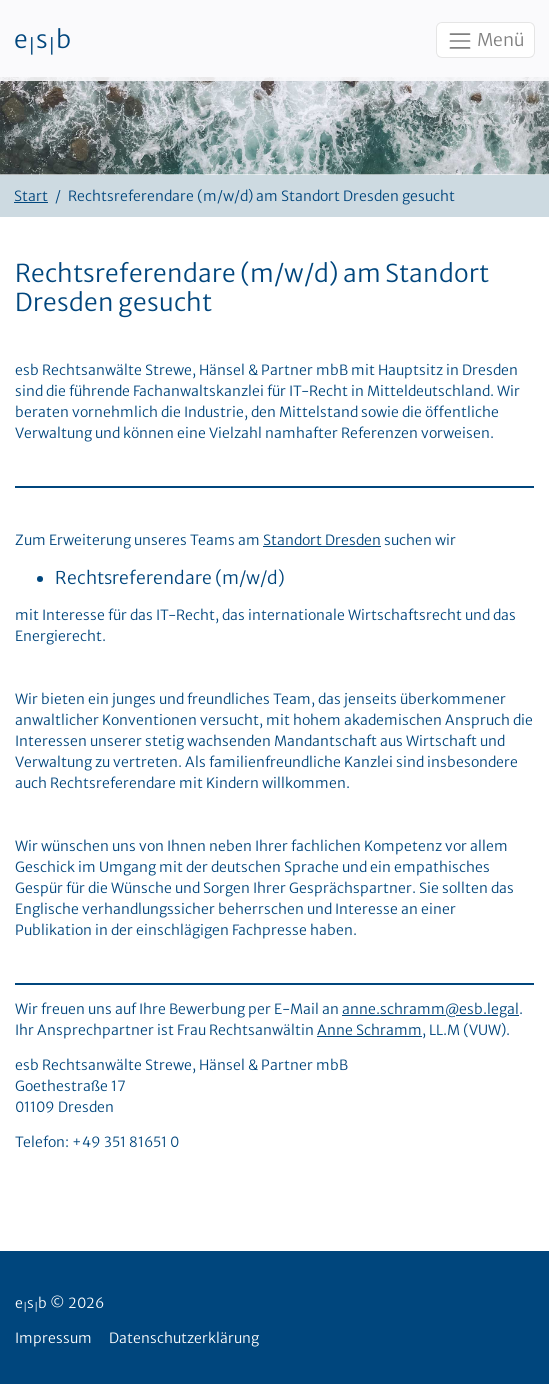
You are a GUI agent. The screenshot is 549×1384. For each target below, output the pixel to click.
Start (31, 196)
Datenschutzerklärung (184, 1338)
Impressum (53, 1338)
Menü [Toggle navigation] (485, 41)
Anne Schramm (369, 1030)
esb (42, 41)
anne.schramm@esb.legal (430, 1009)
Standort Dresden (322, 540)
